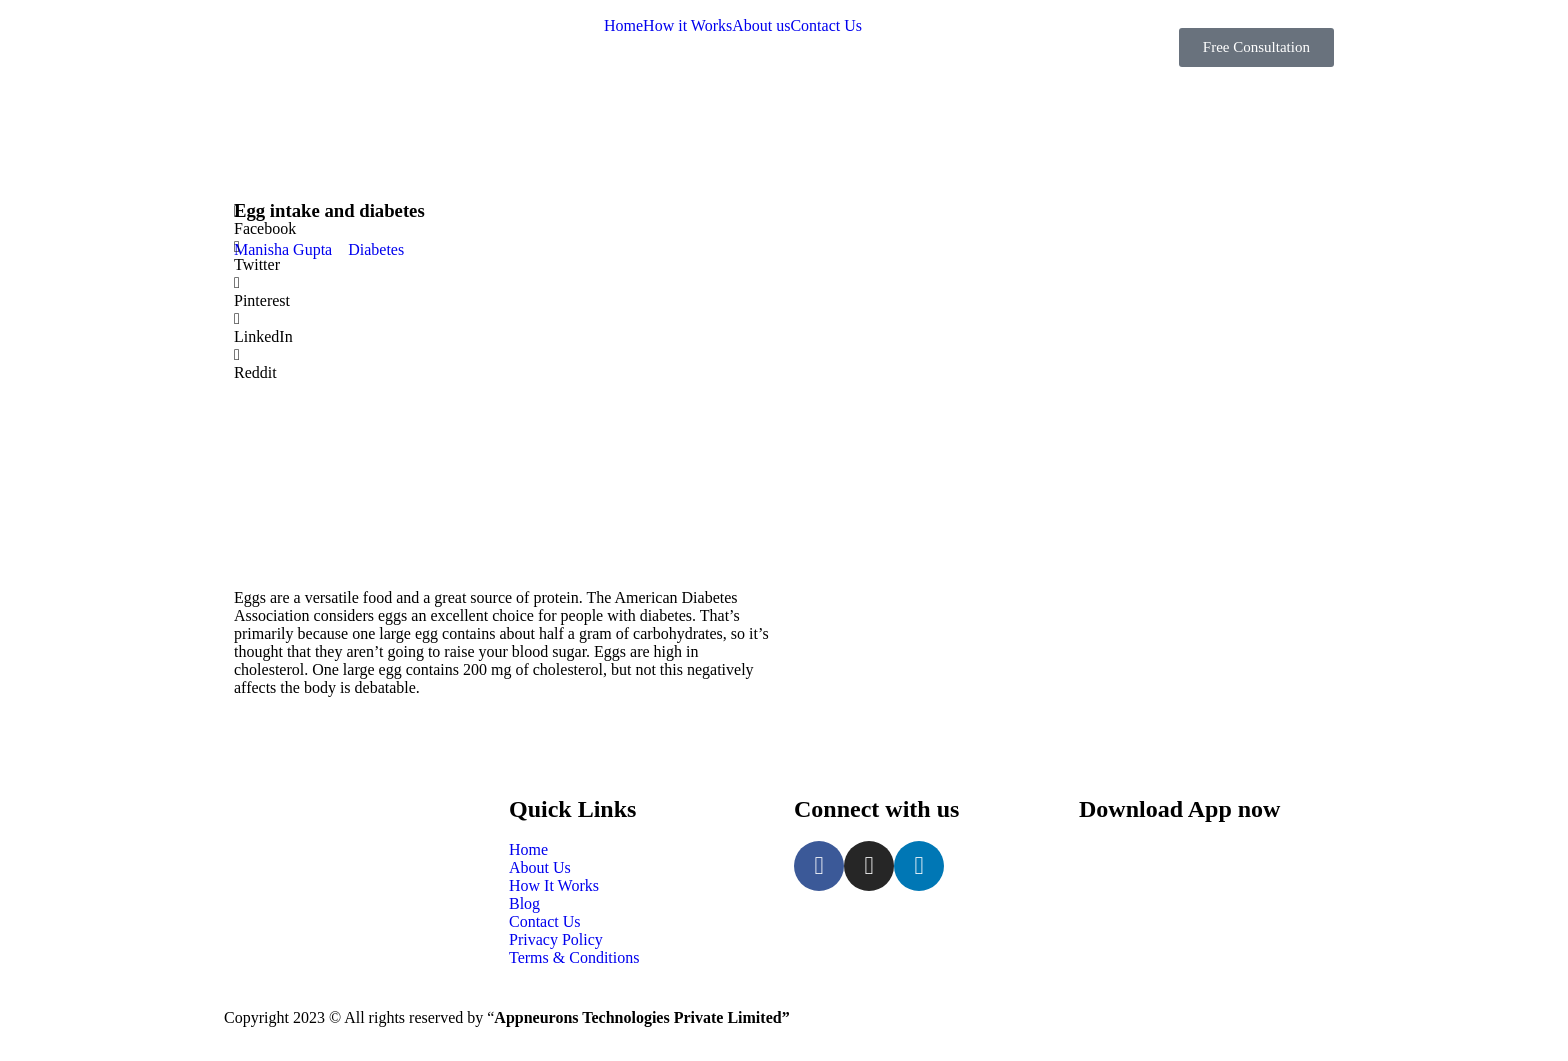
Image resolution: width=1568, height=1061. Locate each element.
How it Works (687, 26)
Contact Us (826, 26)
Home (623, 26)
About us (761, 26)
